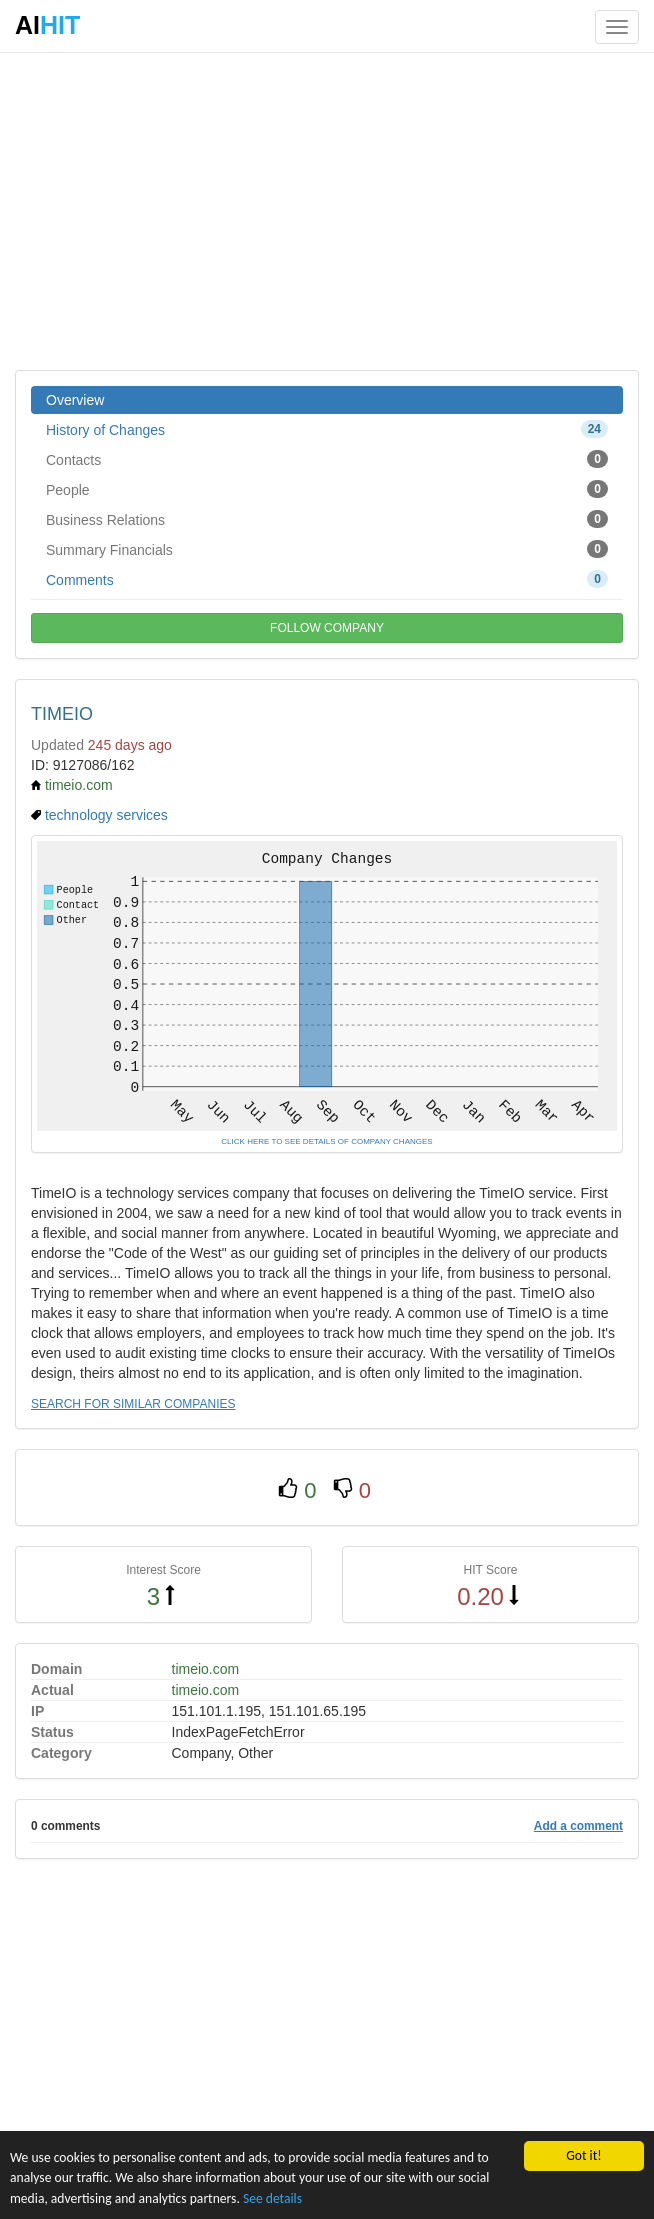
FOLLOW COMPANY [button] (327, 628)
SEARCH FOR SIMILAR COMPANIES (133, 1404)
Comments (327, 579)
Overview (75, 400)
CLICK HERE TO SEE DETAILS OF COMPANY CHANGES (326, 1141)
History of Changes (327, 429)
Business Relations (327, 519)
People (327, 489)
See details (272, 2198)
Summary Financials (327, 549)
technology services (106, 815)
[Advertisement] (327, 210)
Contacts (327, 459)
